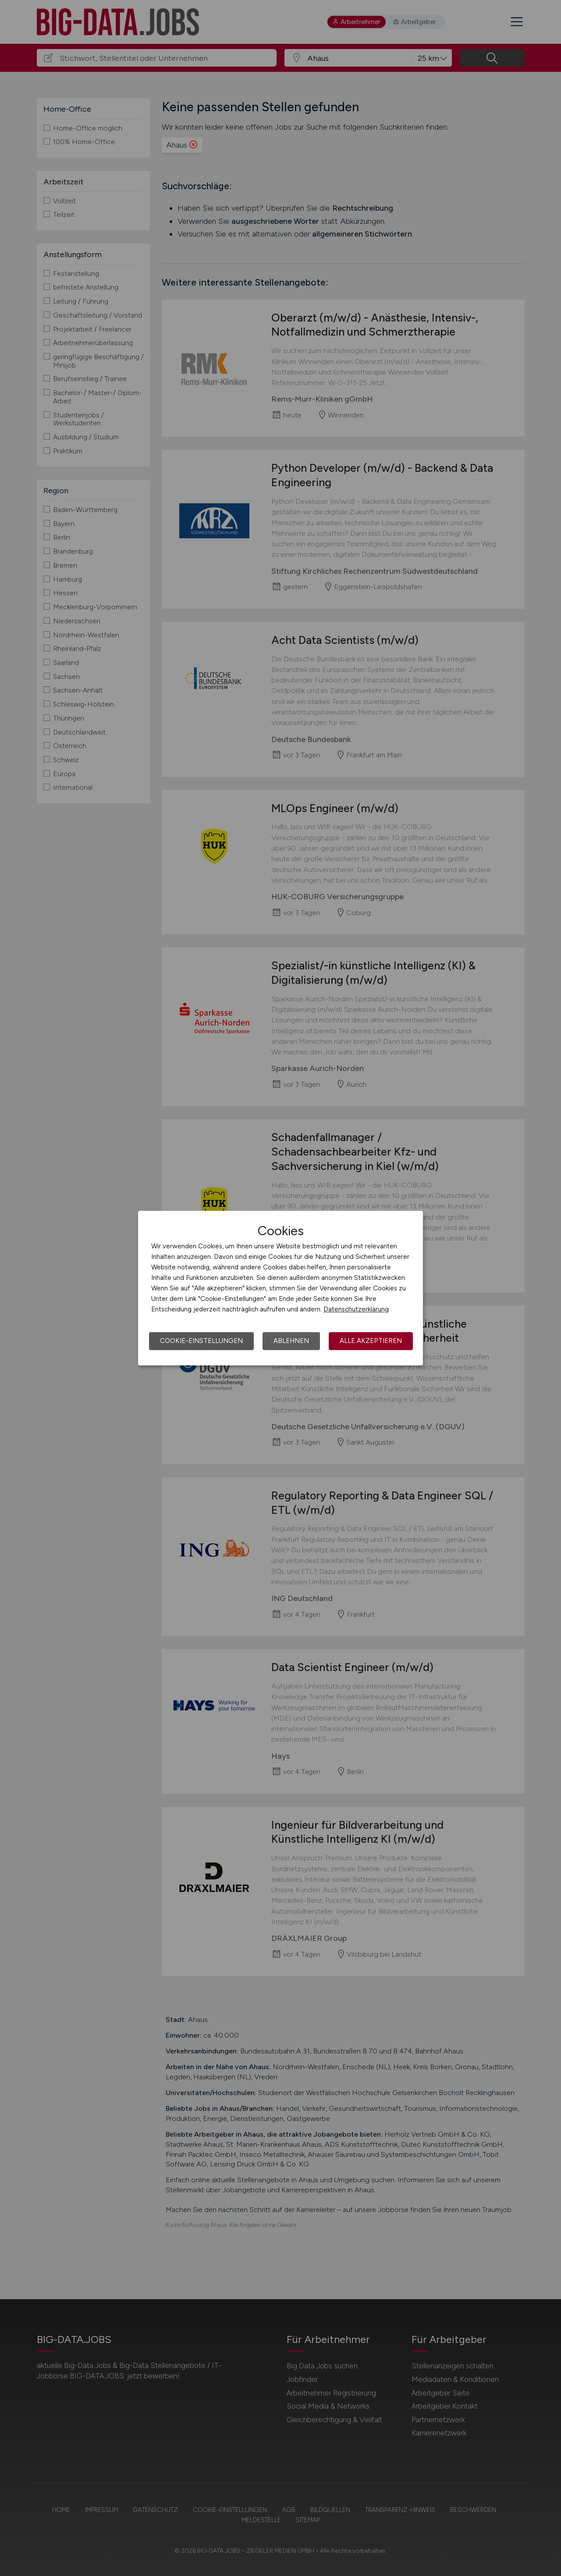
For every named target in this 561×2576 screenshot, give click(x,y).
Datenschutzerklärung (356, 1309)
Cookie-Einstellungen (201, 1341)
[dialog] (280, 1288)
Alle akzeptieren (371, 1341)
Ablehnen (291, 1341)
